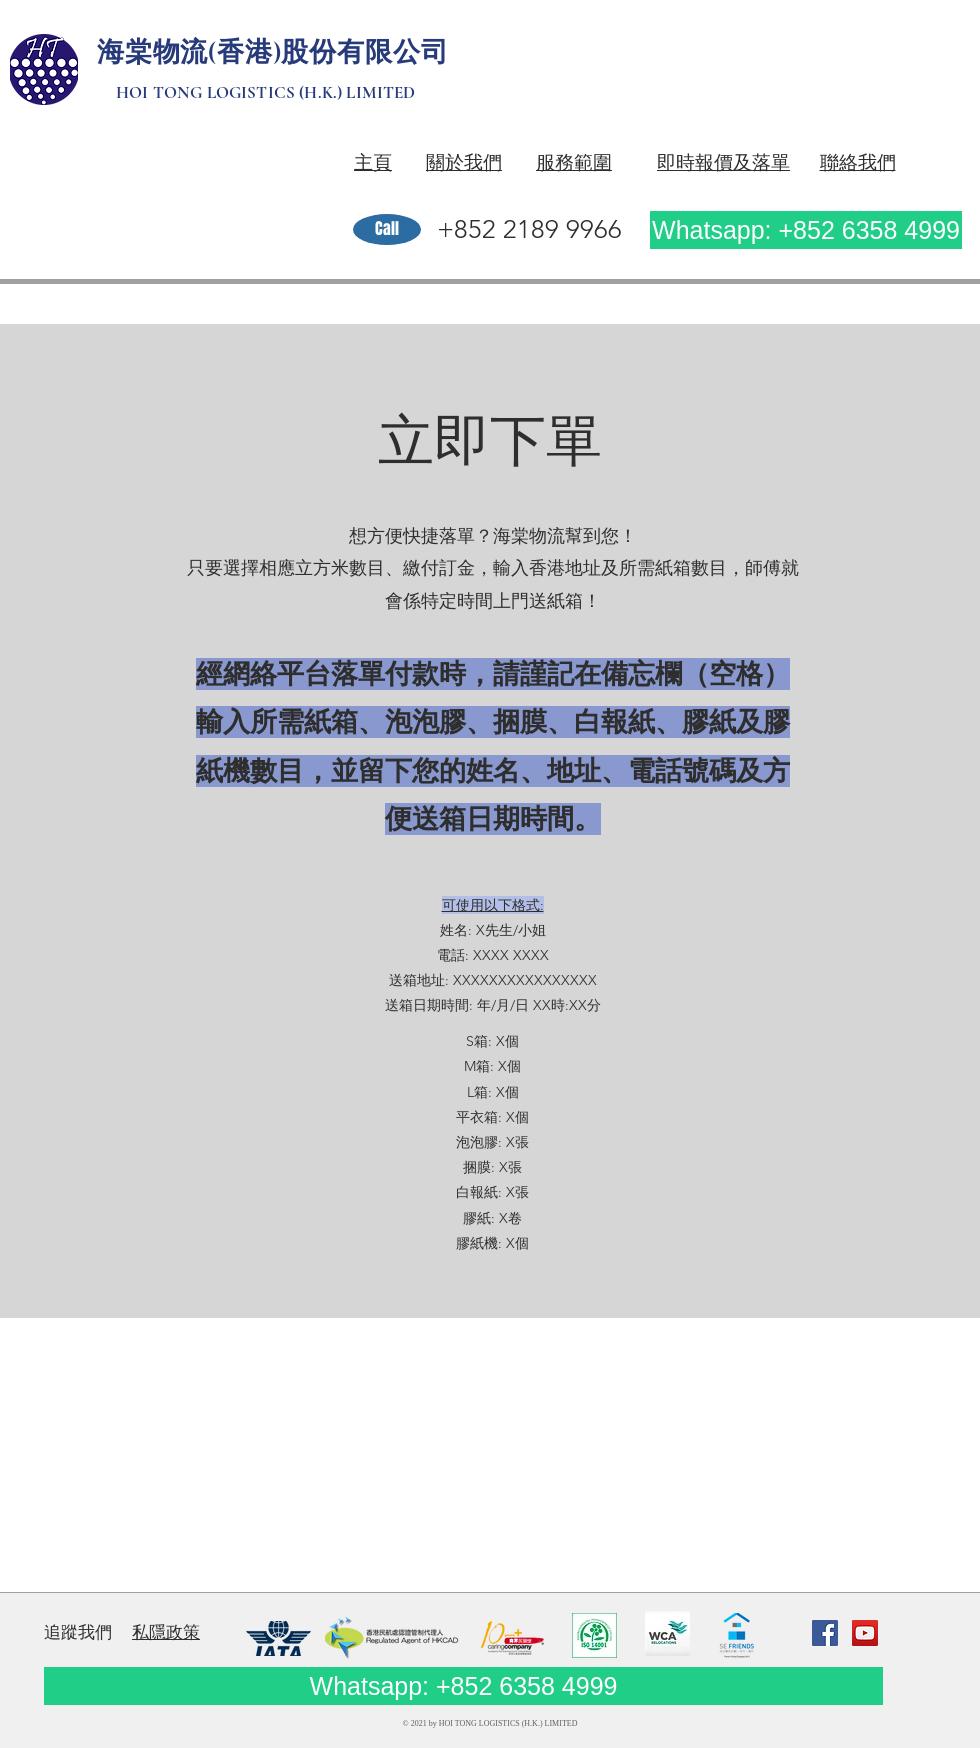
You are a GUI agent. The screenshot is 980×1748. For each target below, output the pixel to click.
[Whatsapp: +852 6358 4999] (806, 230)
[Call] (387, 229)
